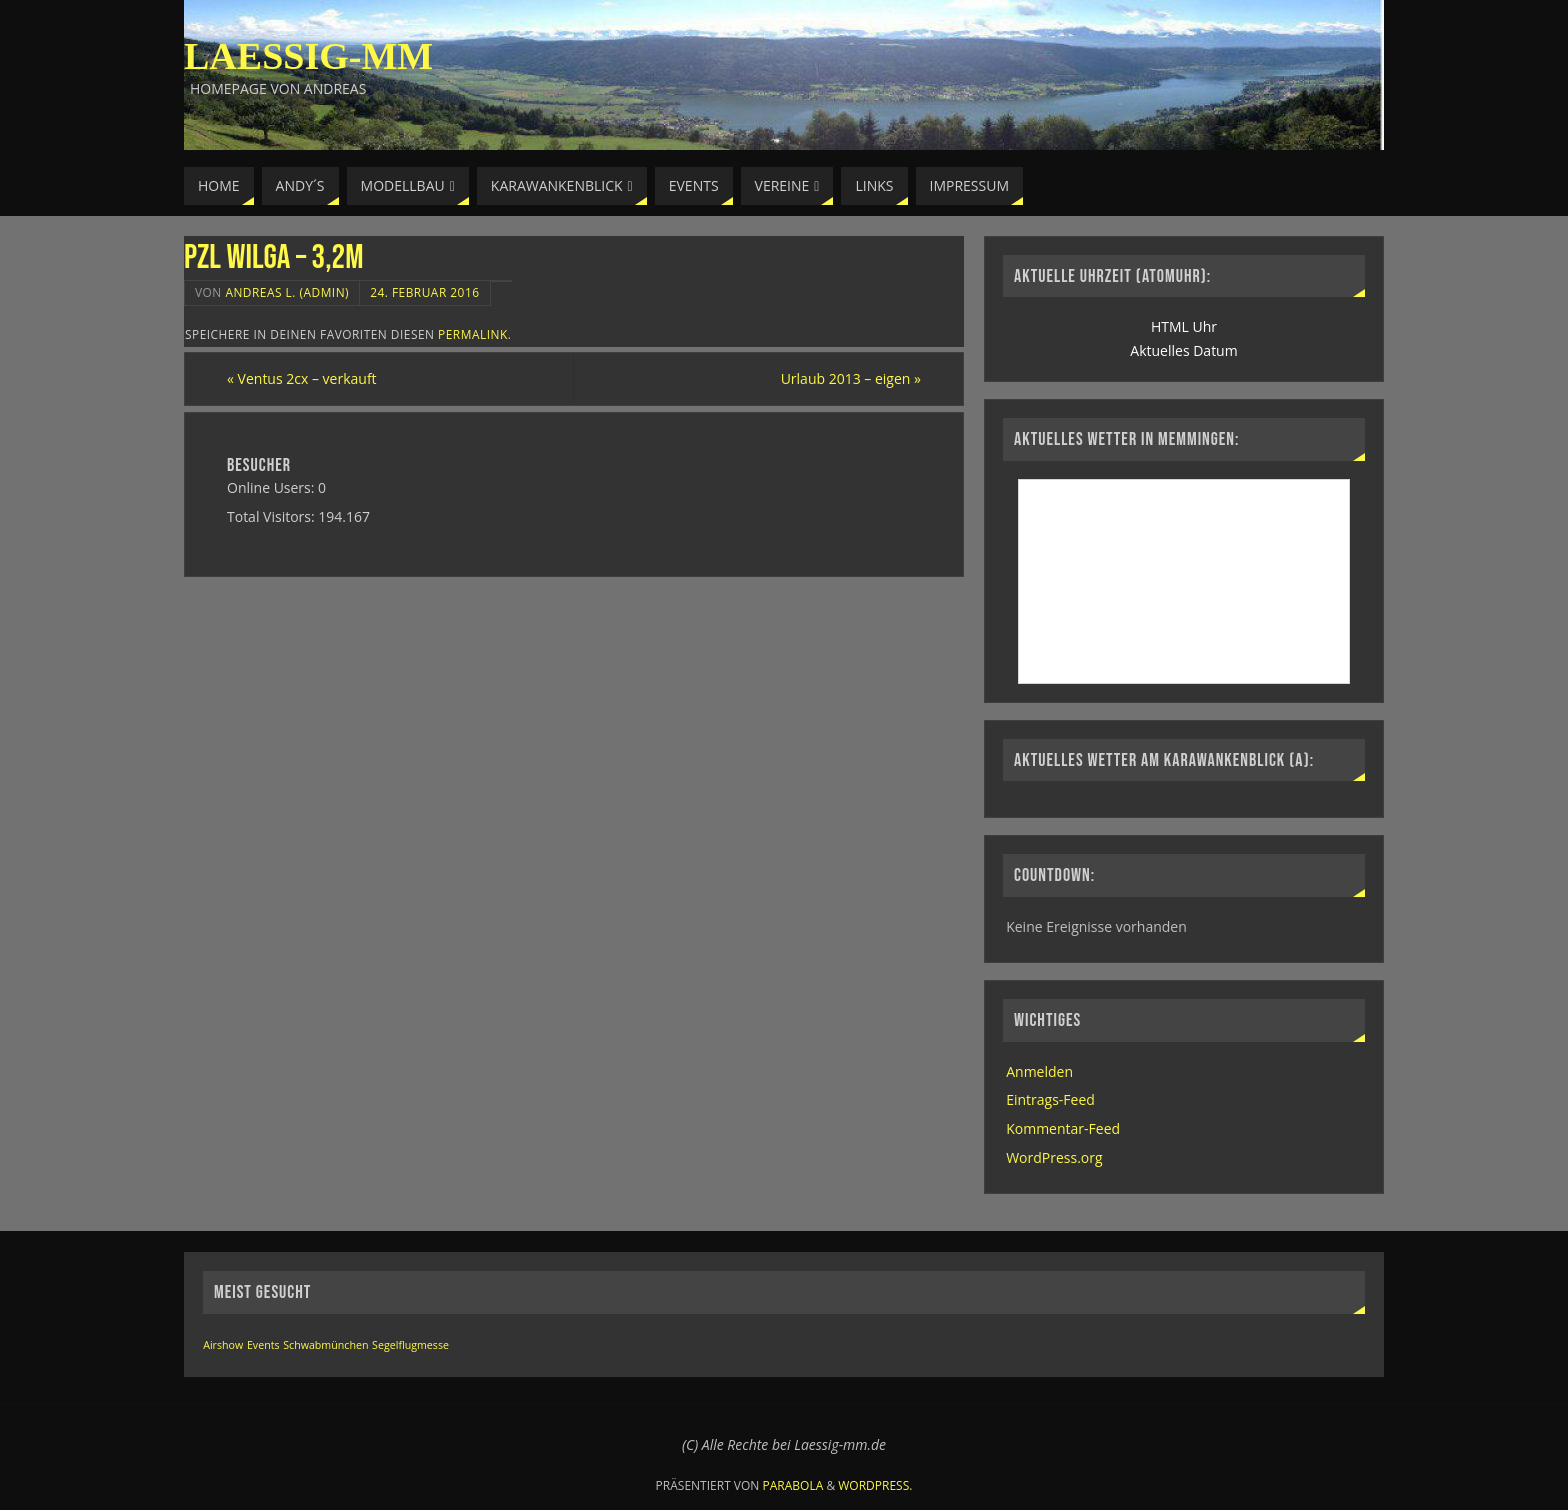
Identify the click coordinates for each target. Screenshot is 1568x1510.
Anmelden (1039, 1071)
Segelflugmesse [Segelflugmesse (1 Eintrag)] (410, 1345)
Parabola (793, 1485)
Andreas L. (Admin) (287, 292)
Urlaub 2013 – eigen (851, 378)
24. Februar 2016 (424, 292)
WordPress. (875, 1485)
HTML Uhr (1184, 326)
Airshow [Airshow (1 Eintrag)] (223, 1345)
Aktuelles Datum (1183, 350)
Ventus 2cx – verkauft (302, 378)
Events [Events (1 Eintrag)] (263, 1345)
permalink (473, 334)
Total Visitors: (272, 516)
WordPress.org (1054, 1157)
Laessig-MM (308, 56)
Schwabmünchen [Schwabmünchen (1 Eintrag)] (325, 1345)
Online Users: (272, 487)
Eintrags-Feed (1050, 1099)
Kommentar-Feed (1063, 1128)
